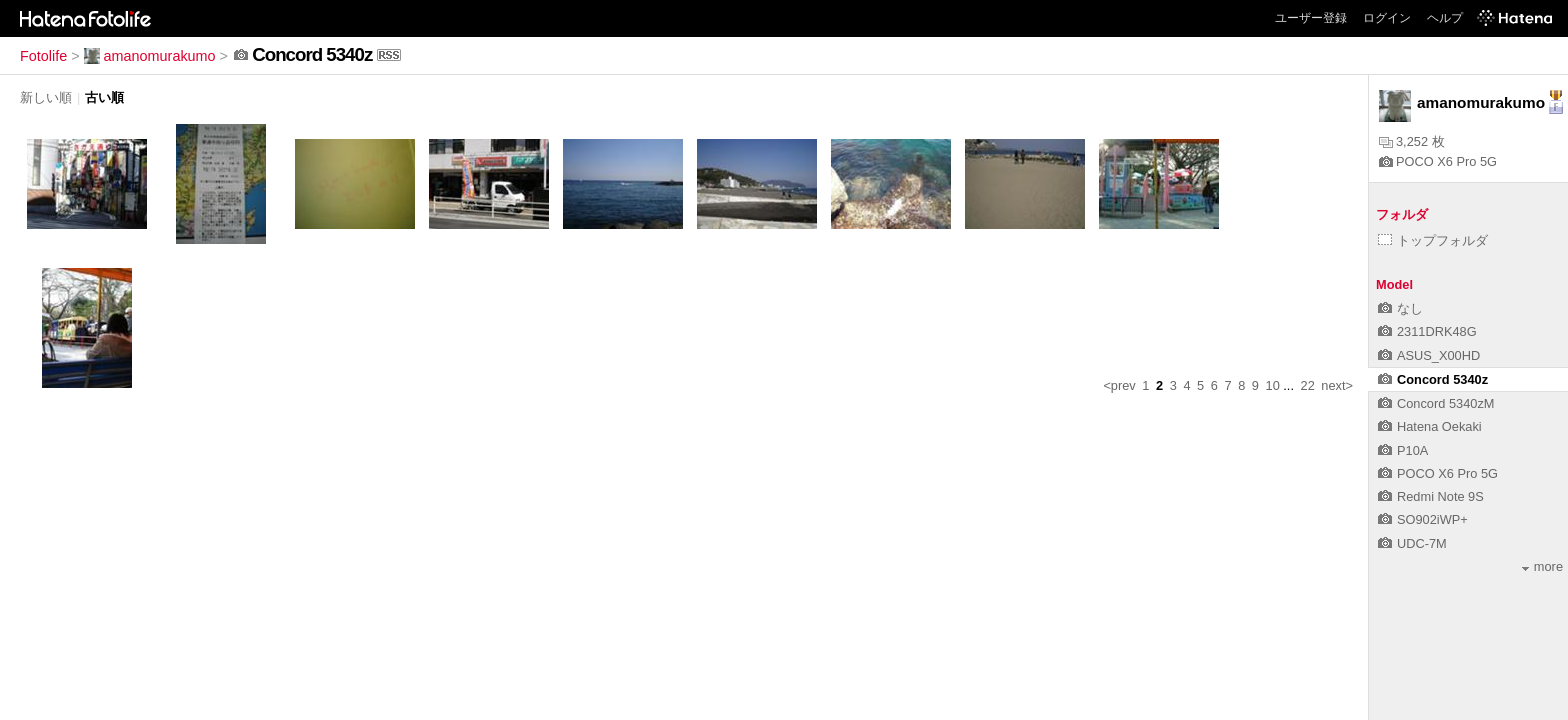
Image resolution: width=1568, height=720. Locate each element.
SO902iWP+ (1423, 519)
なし (1400, 308)
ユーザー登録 (1311, 18)
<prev (1119, 385)
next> (1337, 385)
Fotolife (43, 56)
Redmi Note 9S (1431, 496)
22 (1308, 385)
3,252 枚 (1412, 141)
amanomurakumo (150, 56)
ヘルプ (1445, 18)
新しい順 (46, 97)
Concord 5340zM (1436, 403)
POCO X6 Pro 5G (1438, 161)
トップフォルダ (1433, 240)
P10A (1403, 450)
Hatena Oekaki (1430, 426)
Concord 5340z (1433, 379)
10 (1273, 385)
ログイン (1387, 18)
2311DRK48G (1427, 331)
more (1542, 566)
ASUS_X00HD (1429, 355)
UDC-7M (1412, 543)
